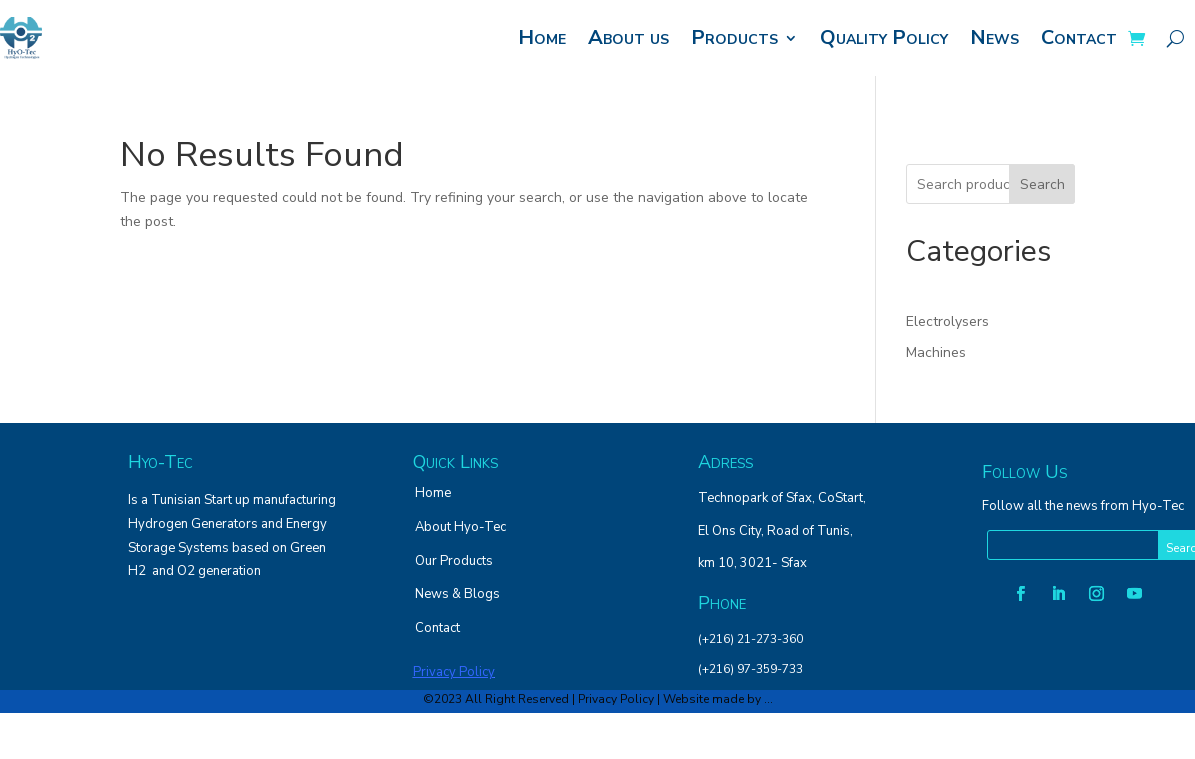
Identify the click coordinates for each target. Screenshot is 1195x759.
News (994, 37)
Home (542, 37)
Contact (1079, 37)
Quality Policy (884, 37)
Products (734, 37)
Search (1042, 184)
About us (628, 37)
